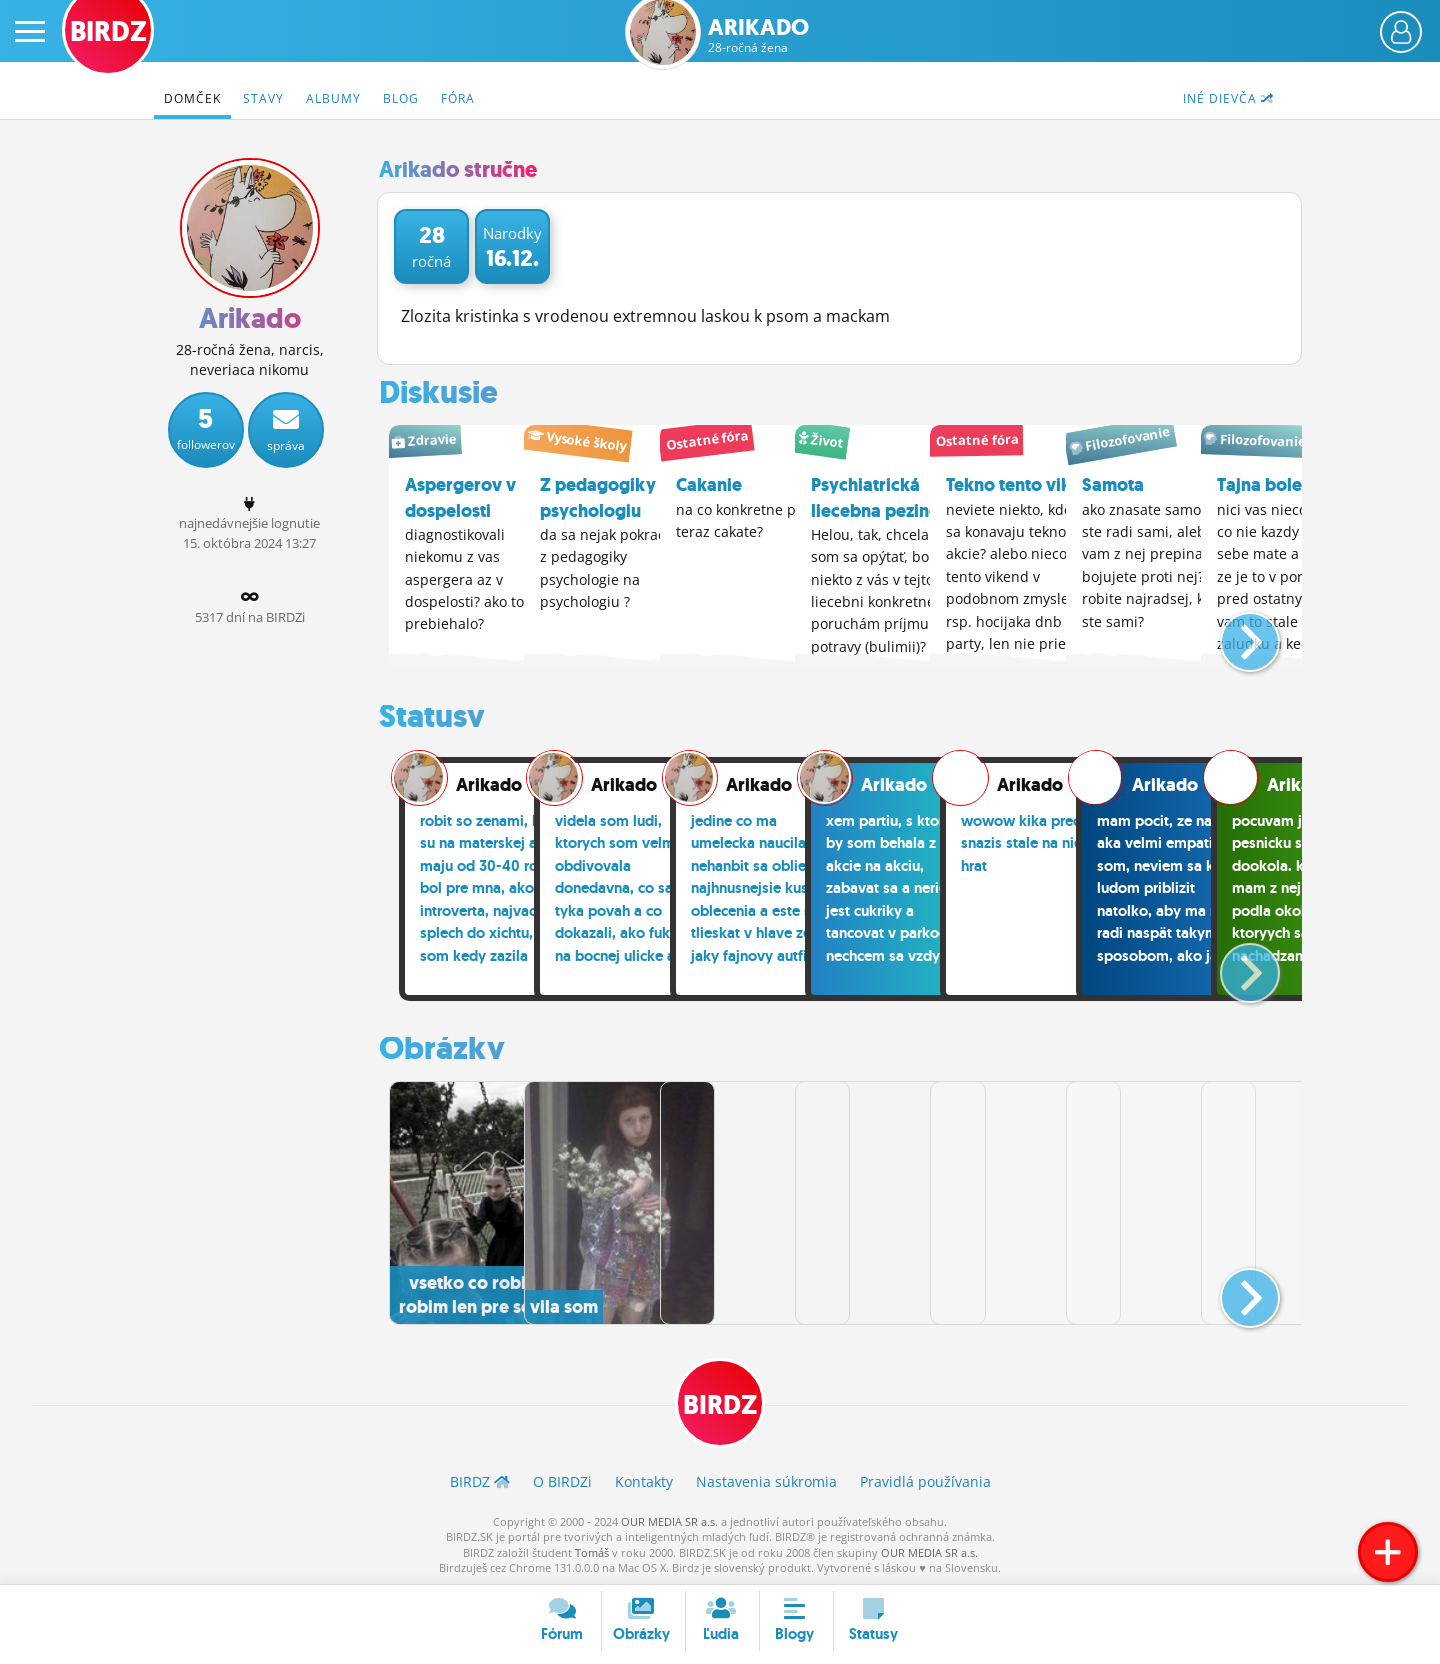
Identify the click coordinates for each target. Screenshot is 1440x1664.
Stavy (263, 98)
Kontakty (644, 1479)
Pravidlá (925, 1479)
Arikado (758, 35)
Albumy (333, 98)
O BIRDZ (562, 1479)
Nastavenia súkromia (766, 1479)
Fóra (458, 98)
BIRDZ (720, 1401)
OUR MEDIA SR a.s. (669, 1519)
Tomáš (592, 1550)
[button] (1233, 632)
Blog (401, 98)
